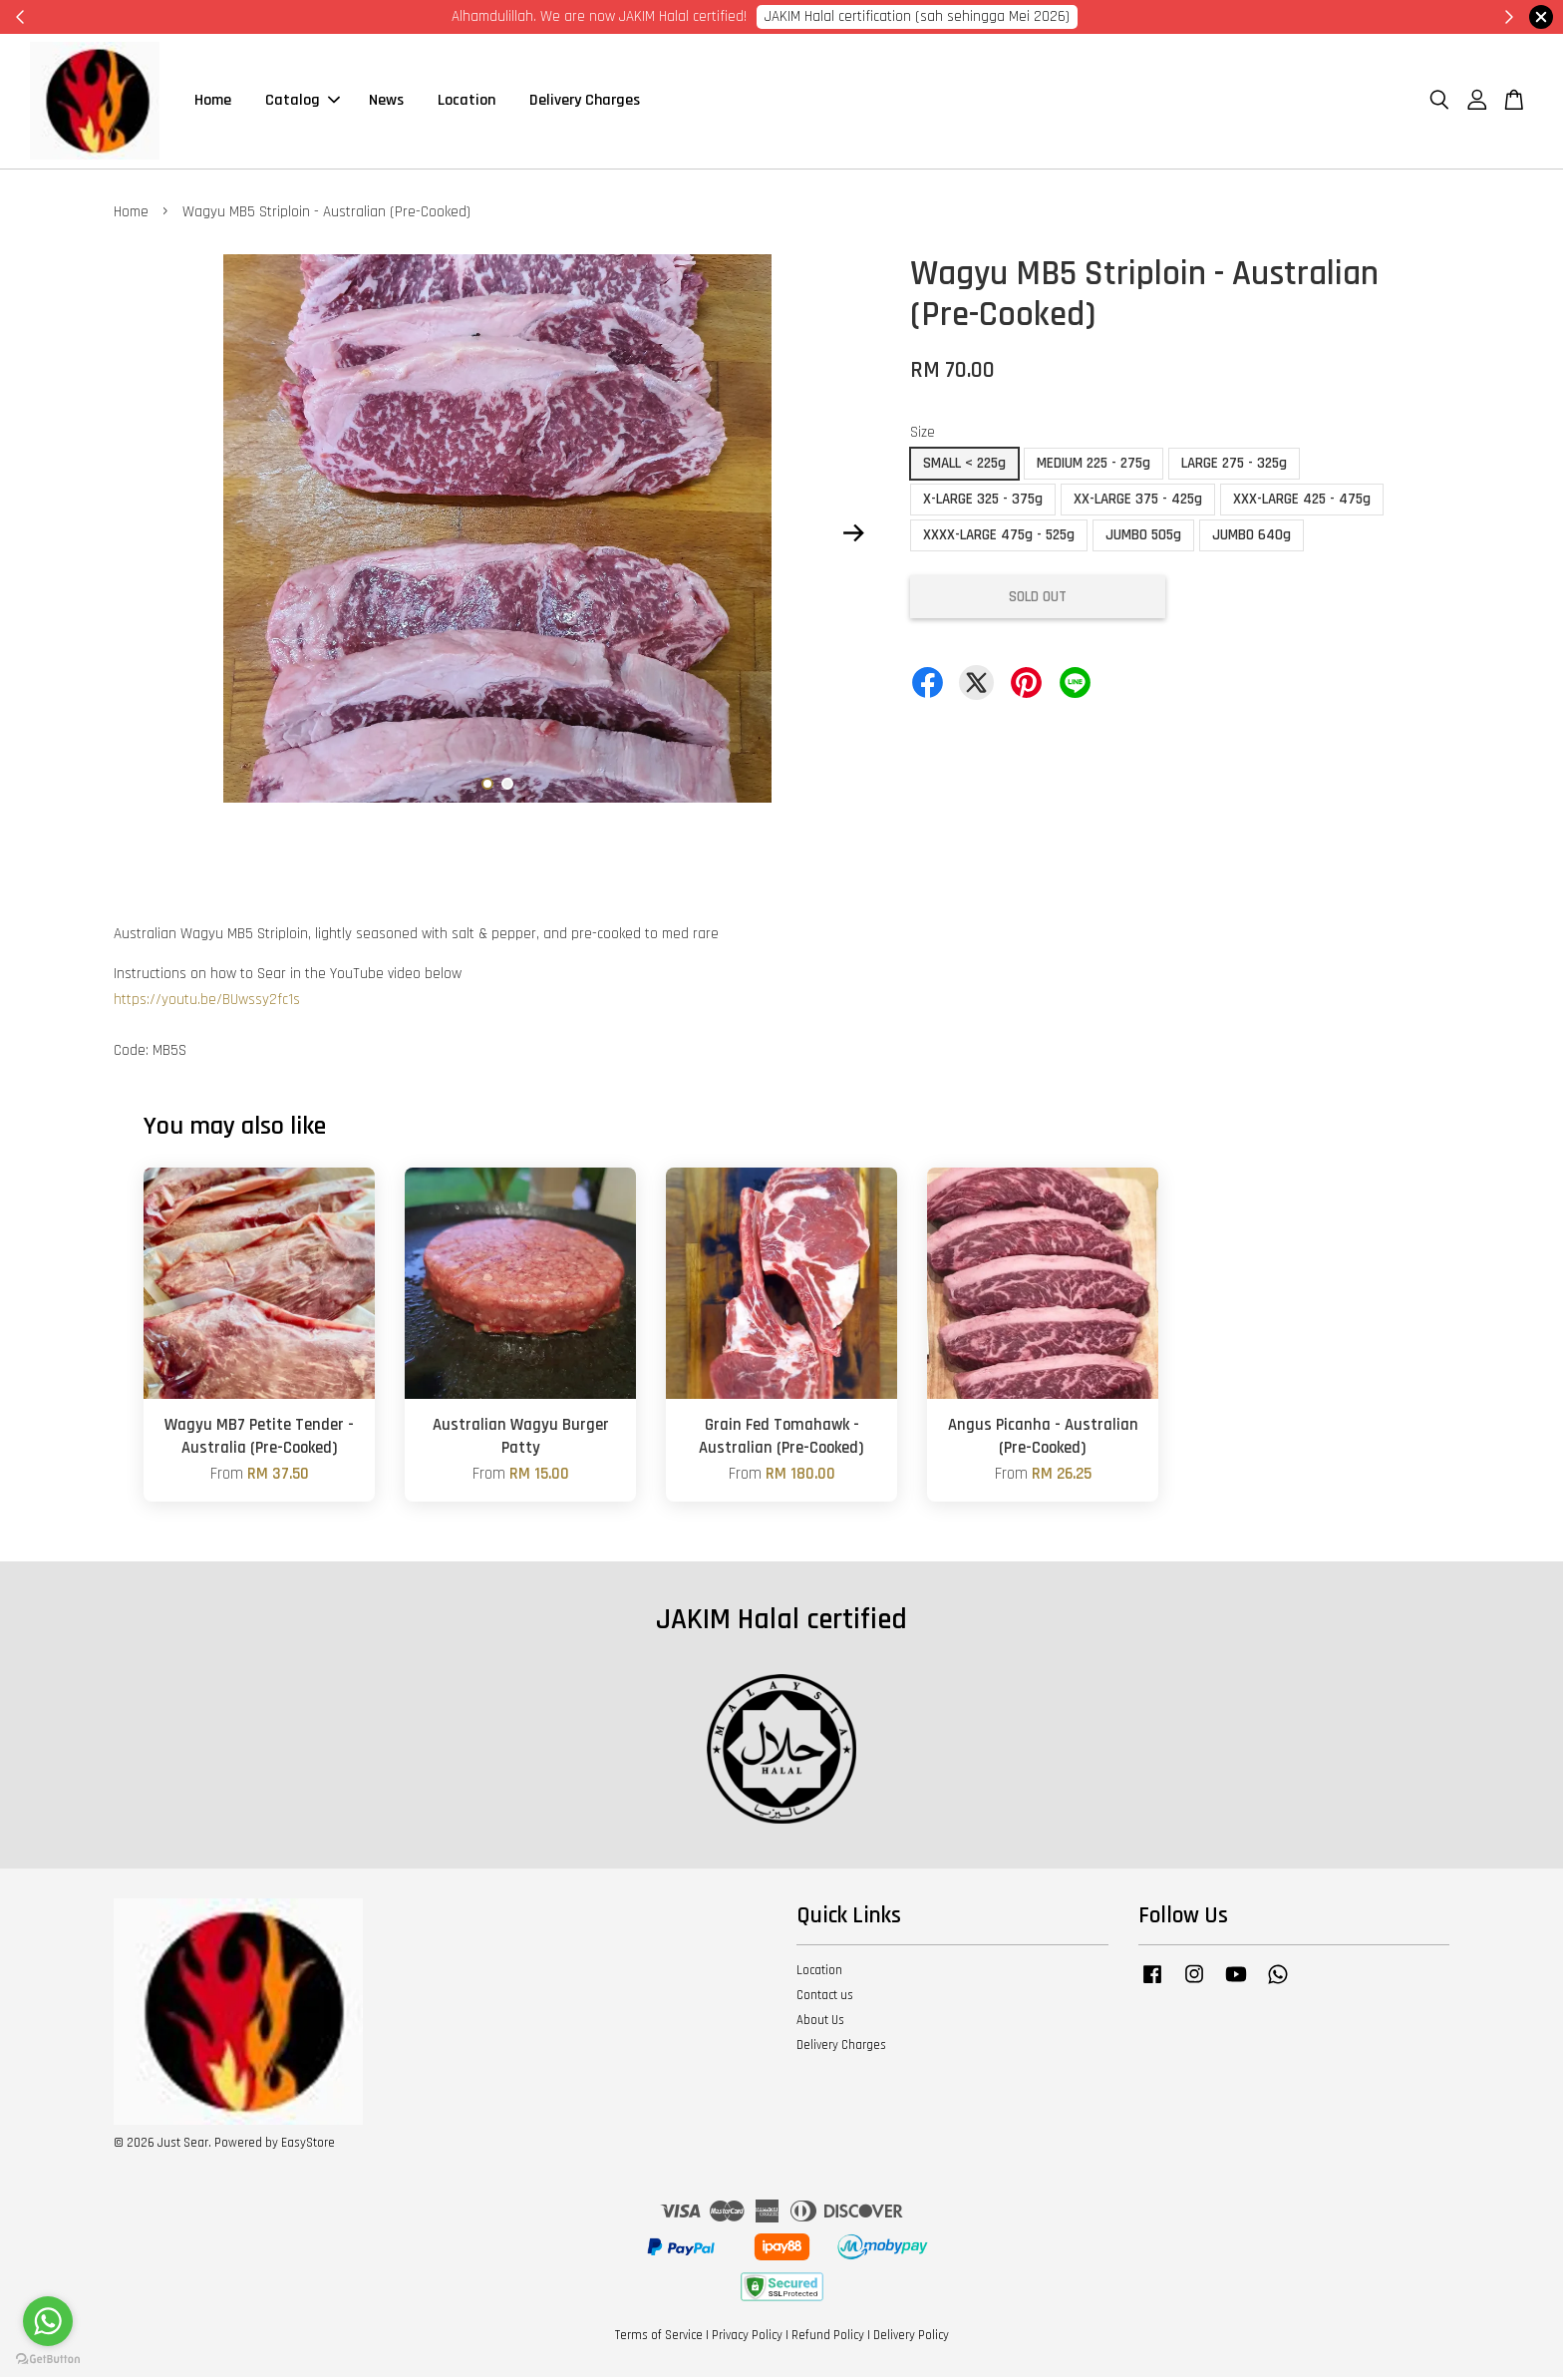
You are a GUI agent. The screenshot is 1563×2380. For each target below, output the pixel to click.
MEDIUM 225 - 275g (1093, 466)
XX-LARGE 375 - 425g (1138, 502)
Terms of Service (659, 2338)
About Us (820, 2023)
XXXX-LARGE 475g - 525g (999, 537)
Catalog (302, 102)
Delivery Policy (911, 2338)
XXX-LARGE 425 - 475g (1302, 502)
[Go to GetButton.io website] (48, 2359)
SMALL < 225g (964, 466)
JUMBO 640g (1251, 537)
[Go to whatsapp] (48, 2321)
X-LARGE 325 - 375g (983, 502)
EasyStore (308, 2146)
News (386, 102)
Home (212, 102)
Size (922, 435)
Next (853, 535)
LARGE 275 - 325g (1234, 466)
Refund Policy (827, 2338)
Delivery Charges (584, 102)
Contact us (824, 1998)
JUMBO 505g (1143, 537)
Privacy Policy (747, 2338)
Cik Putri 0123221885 (1032, 16)
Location (466, 102)
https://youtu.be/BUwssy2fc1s (207, 1002)
